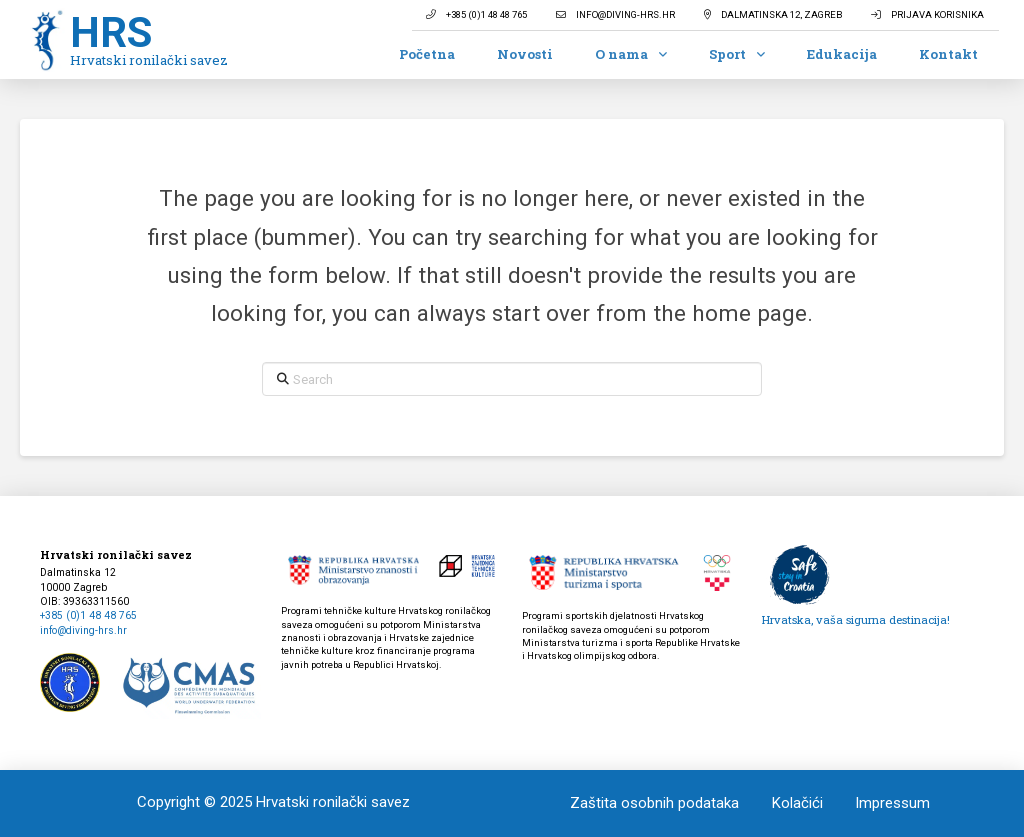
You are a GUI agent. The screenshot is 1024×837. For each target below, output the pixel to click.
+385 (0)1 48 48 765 (88, 615)
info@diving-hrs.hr (83, 630)
